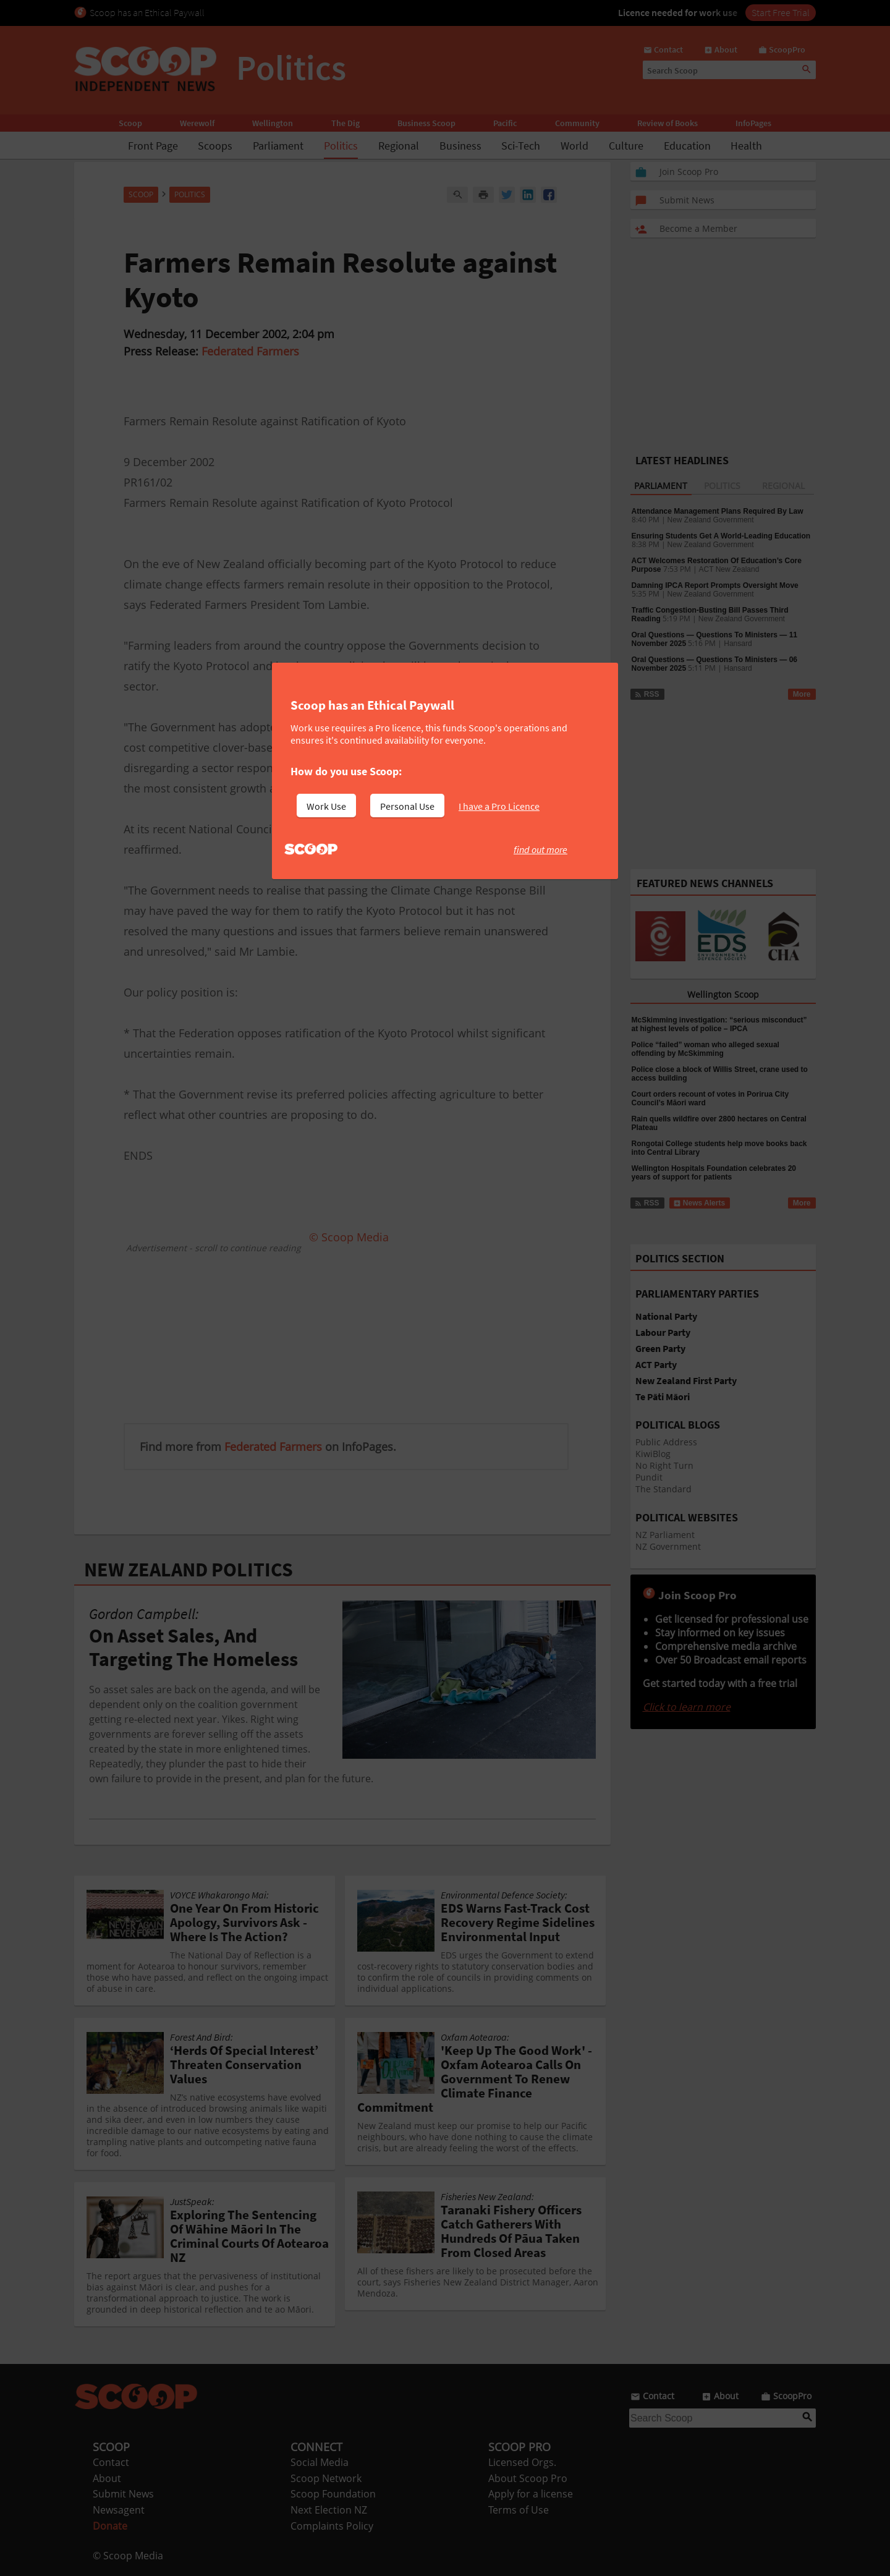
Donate (110, 2526)
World (574, 145)
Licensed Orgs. (522, 2462)
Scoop (130, 123)
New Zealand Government (711, 520)
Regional (398, 145)
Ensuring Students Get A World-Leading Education (721, 536)
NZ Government (668, 1546)
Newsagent (119, 2510)
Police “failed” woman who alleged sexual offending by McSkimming (705, 1049)
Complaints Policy (331, 2526)
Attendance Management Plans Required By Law (717, 511)
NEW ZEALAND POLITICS (188, 1569)
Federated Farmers (250, 351)
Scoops (215, 145)
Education (687, 145)
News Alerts (699, 1203)
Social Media (319, 2462)
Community (577, 123)
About (107, 2478)
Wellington (272, 123)
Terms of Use (518, 2510)
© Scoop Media (128, 2556)
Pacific (505, 123)
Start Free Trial (781, 12)
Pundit (649, 1477)
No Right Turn (664, 1465)
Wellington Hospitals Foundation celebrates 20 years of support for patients (714, 1172)
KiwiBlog (653, 1454)
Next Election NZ (328, 2510)
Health (746, 145)
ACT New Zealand (729, 569)
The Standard (663, 1489)
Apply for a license (530, 2494)
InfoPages (753, 123)
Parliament (278, 145)
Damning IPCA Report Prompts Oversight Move (715, 585)
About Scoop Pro (527, 2478)
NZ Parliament (665, 1535)
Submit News (123, 2494)
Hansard (738, 643)
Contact (111, 2462)
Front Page (153, 145)
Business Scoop (426, 123)
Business (460, 145)
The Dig (345, 123)
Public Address (666, 1442)
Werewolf (197, 123)
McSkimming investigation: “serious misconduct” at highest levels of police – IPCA (719, 1024)
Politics (341, 145)
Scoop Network (326, 2478)
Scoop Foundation (333, 2494)
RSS (646, 694)
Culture (626, 145)
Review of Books (667, 123)
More (802, 694)
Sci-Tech (520, 145)
